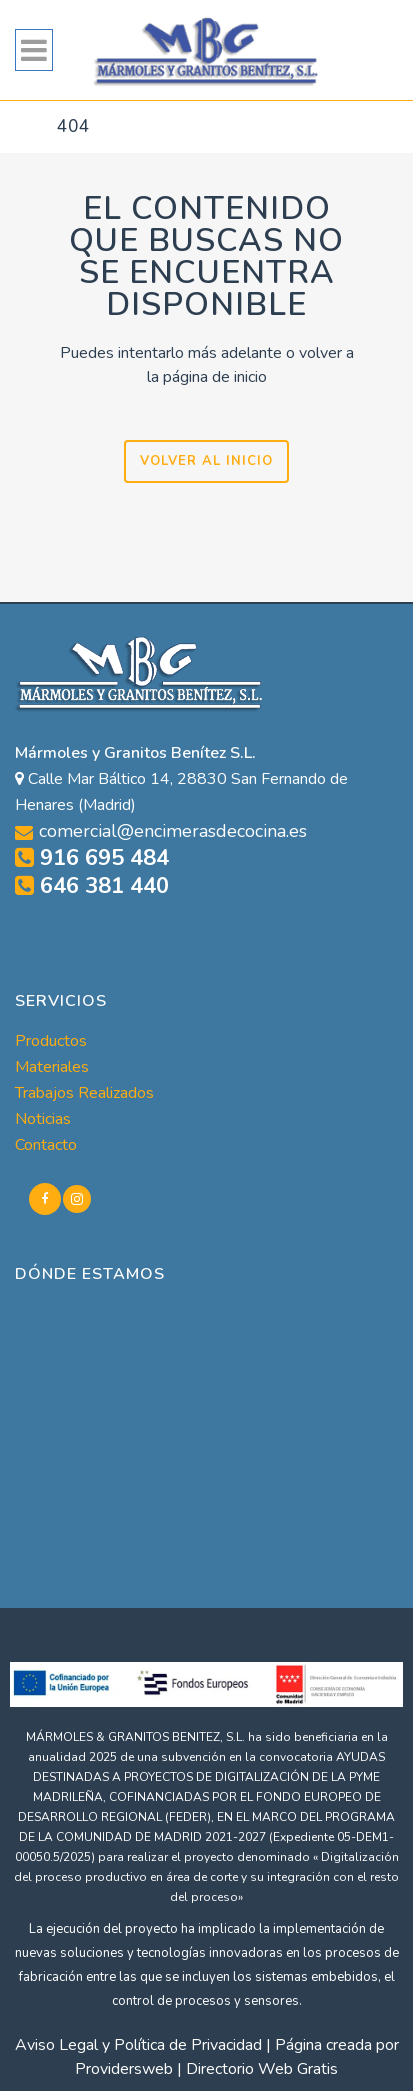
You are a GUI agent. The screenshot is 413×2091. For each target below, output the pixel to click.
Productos (51, 1041)
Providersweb (124, 2069)
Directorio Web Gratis (262, 2069)
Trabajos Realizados (84, 1093)
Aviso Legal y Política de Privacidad (138, 2045)
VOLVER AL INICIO (206, 461)
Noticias (43, 1119)
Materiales (52, 1067)
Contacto (46, 1145)
